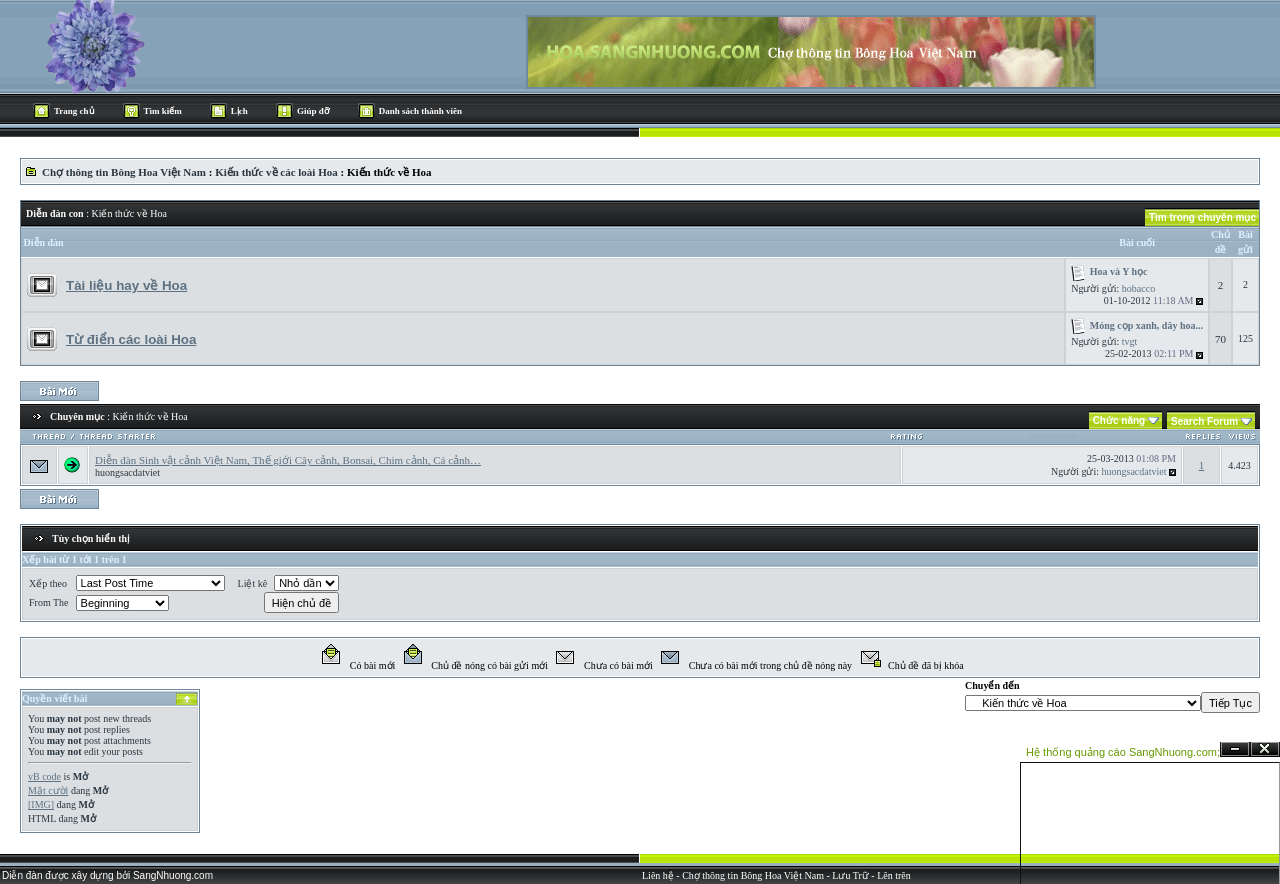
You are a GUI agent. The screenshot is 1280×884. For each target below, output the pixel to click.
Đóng (1265, 749)
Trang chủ (74, 111)
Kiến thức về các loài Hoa (276, 172)
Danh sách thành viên (420, 111)
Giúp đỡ (313, 111)
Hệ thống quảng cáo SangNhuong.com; (1123, 752)
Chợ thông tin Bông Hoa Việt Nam (116, 172)
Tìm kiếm (163, 111)
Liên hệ (658, 875)
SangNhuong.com (173, 875)
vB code (44, 776)
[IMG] (41, 804)
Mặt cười (48, 790)
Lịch (239, 111)
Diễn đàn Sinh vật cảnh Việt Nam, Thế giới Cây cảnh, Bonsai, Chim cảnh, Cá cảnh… (288, 460)
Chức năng (1119, 420)
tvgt (1130, 341)
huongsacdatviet (127, 472)
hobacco (1138, 288)
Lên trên (894, 875)
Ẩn (1235, 749)
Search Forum (1204, 421)
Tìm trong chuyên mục (1202, 217)
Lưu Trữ (850, 875)
